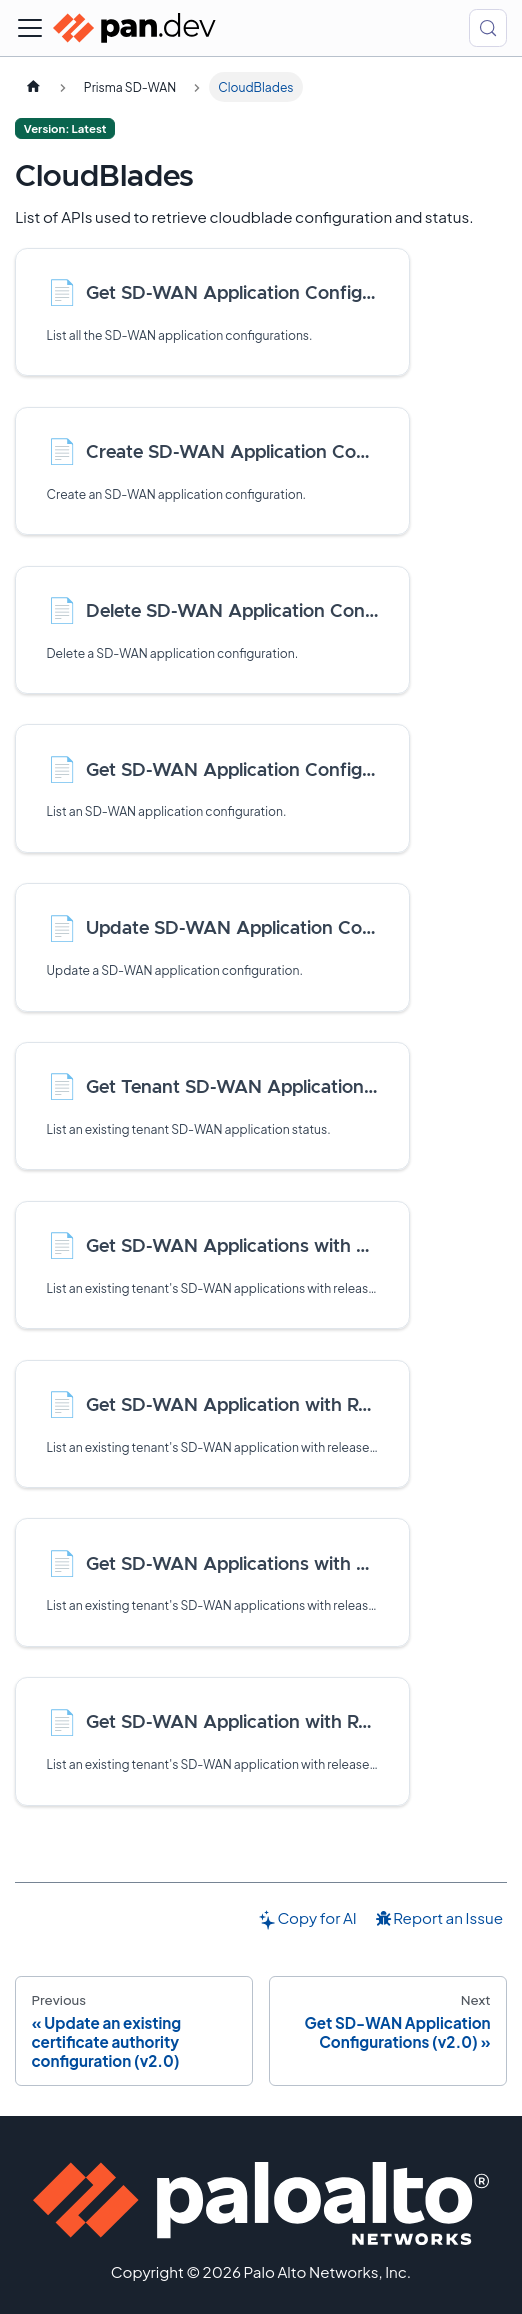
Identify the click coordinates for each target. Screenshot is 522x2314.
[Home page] (33, 87)
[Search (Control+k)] (488, 28)
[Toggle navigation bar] (30, 28)
